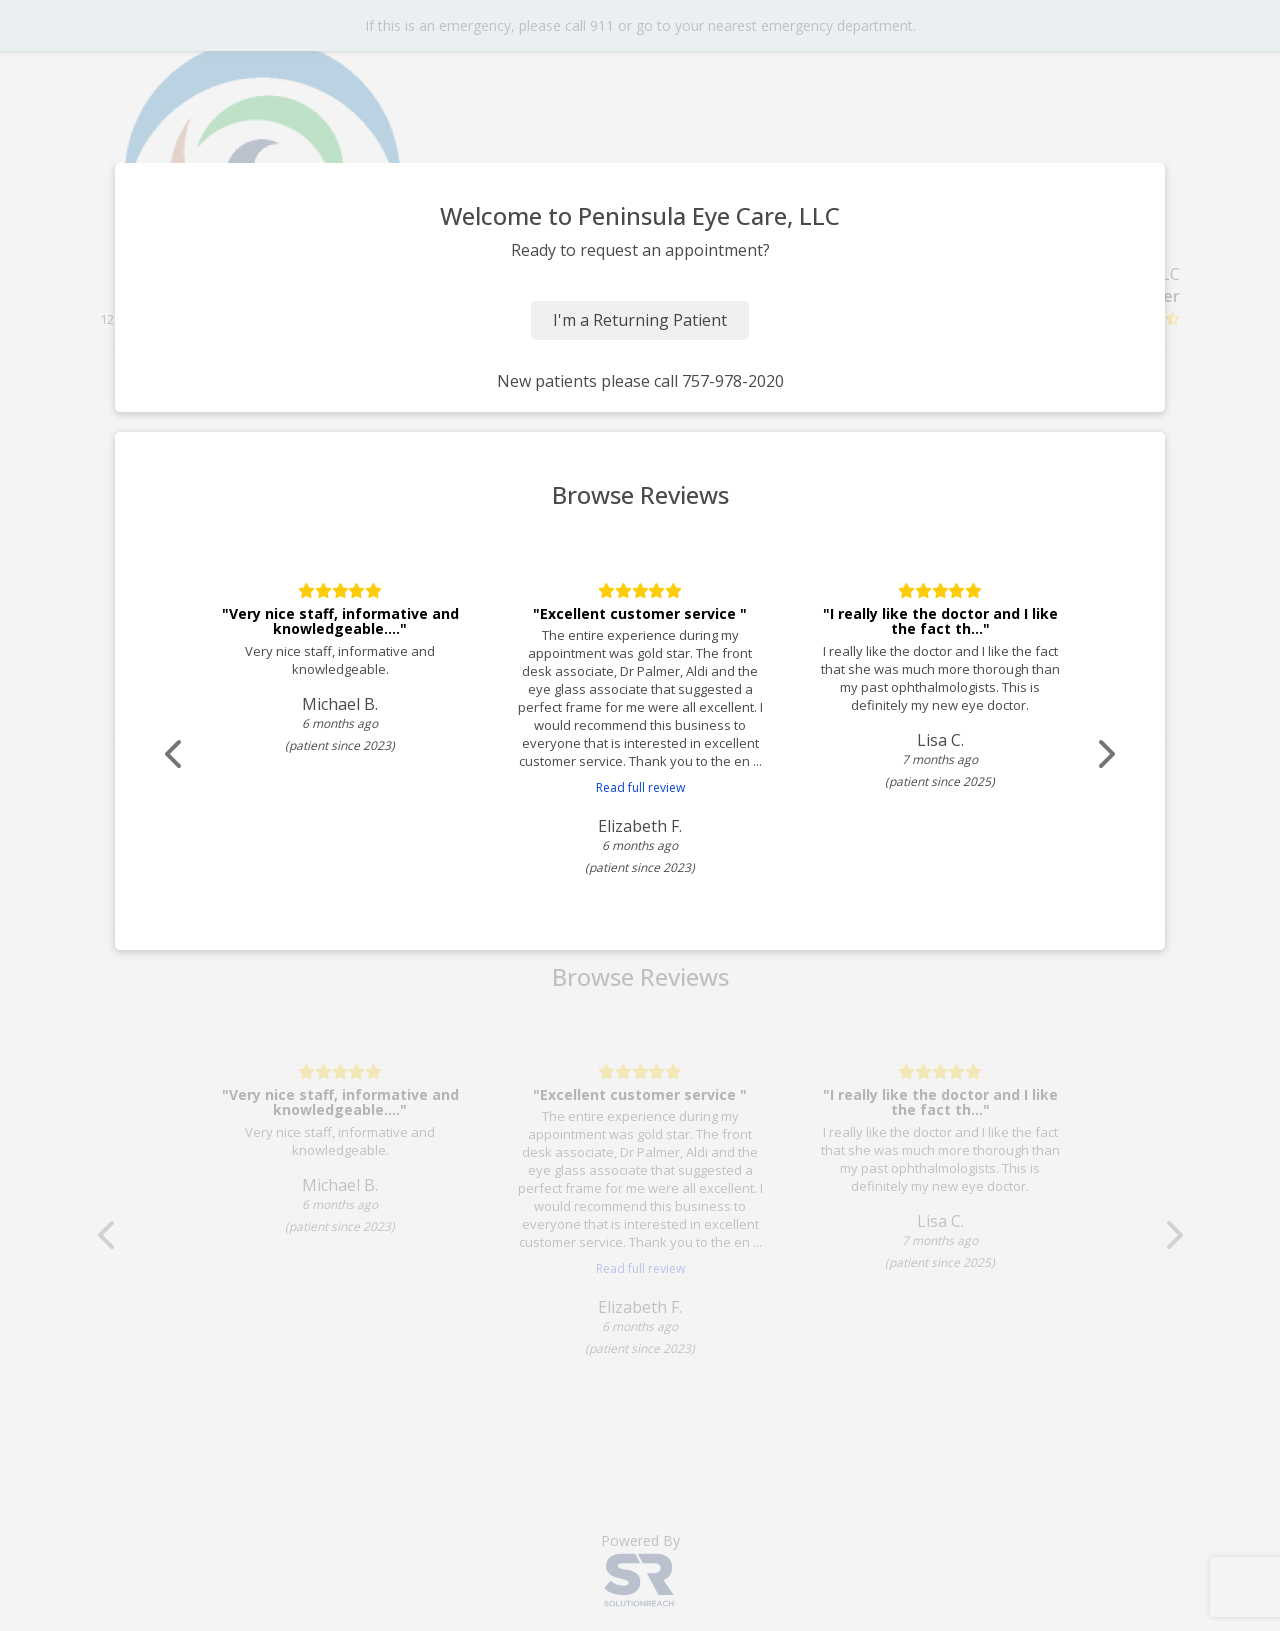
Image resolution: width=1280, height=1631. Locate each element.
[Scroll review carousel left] (175, 754)
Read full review (640, 787)
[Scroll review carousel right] (1105, 754)
